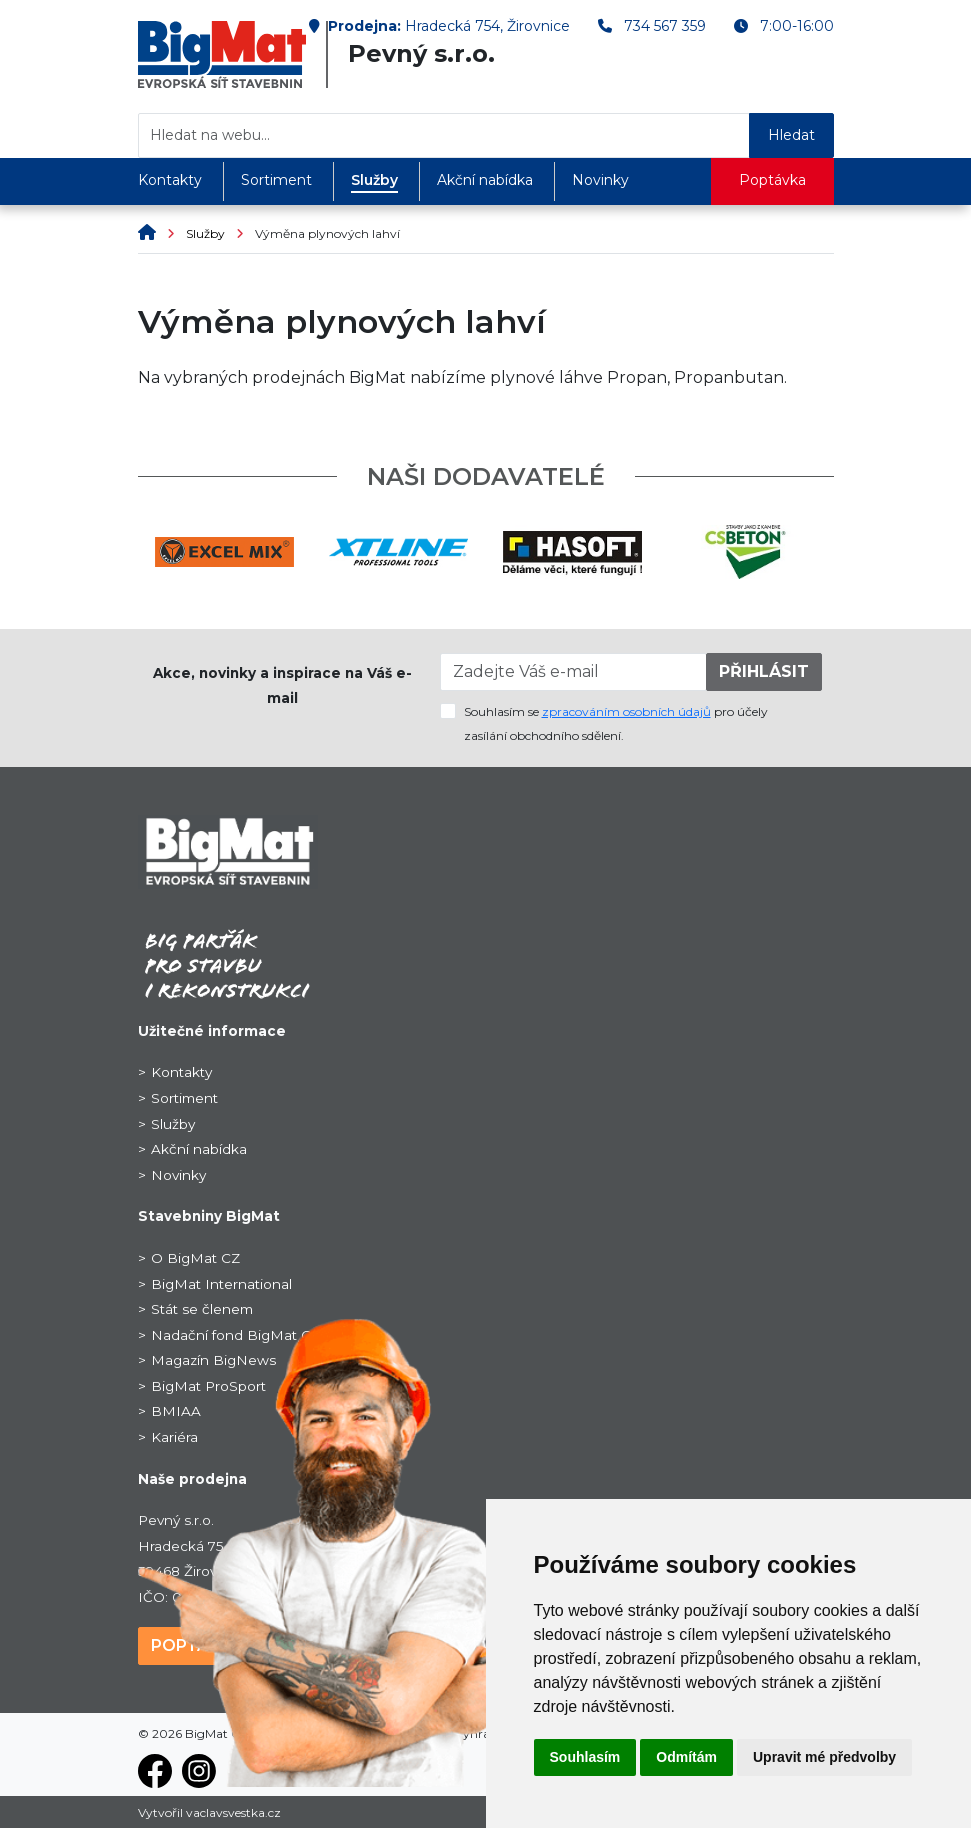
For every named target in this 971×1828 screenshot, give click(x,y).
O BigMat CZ (195, 1258)
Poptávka (772, 180)
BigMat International (221, 1284)
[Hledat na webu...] (444, 135)
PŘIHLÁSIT (764, 671)
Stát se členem (202, 1309)
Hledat (791, 135)
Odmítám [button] (686, 1757)
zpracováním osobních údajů (626, 711)
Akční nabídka (485, 180)
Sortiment (276, 180)
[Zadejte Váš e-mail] (573, 672)
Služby (374, 180)
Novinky (600, 180)
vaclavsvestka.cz (233, 1812)
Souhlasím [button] (585, 1757)
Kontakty (170, 180)
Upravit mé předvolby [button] (824, 1757)
